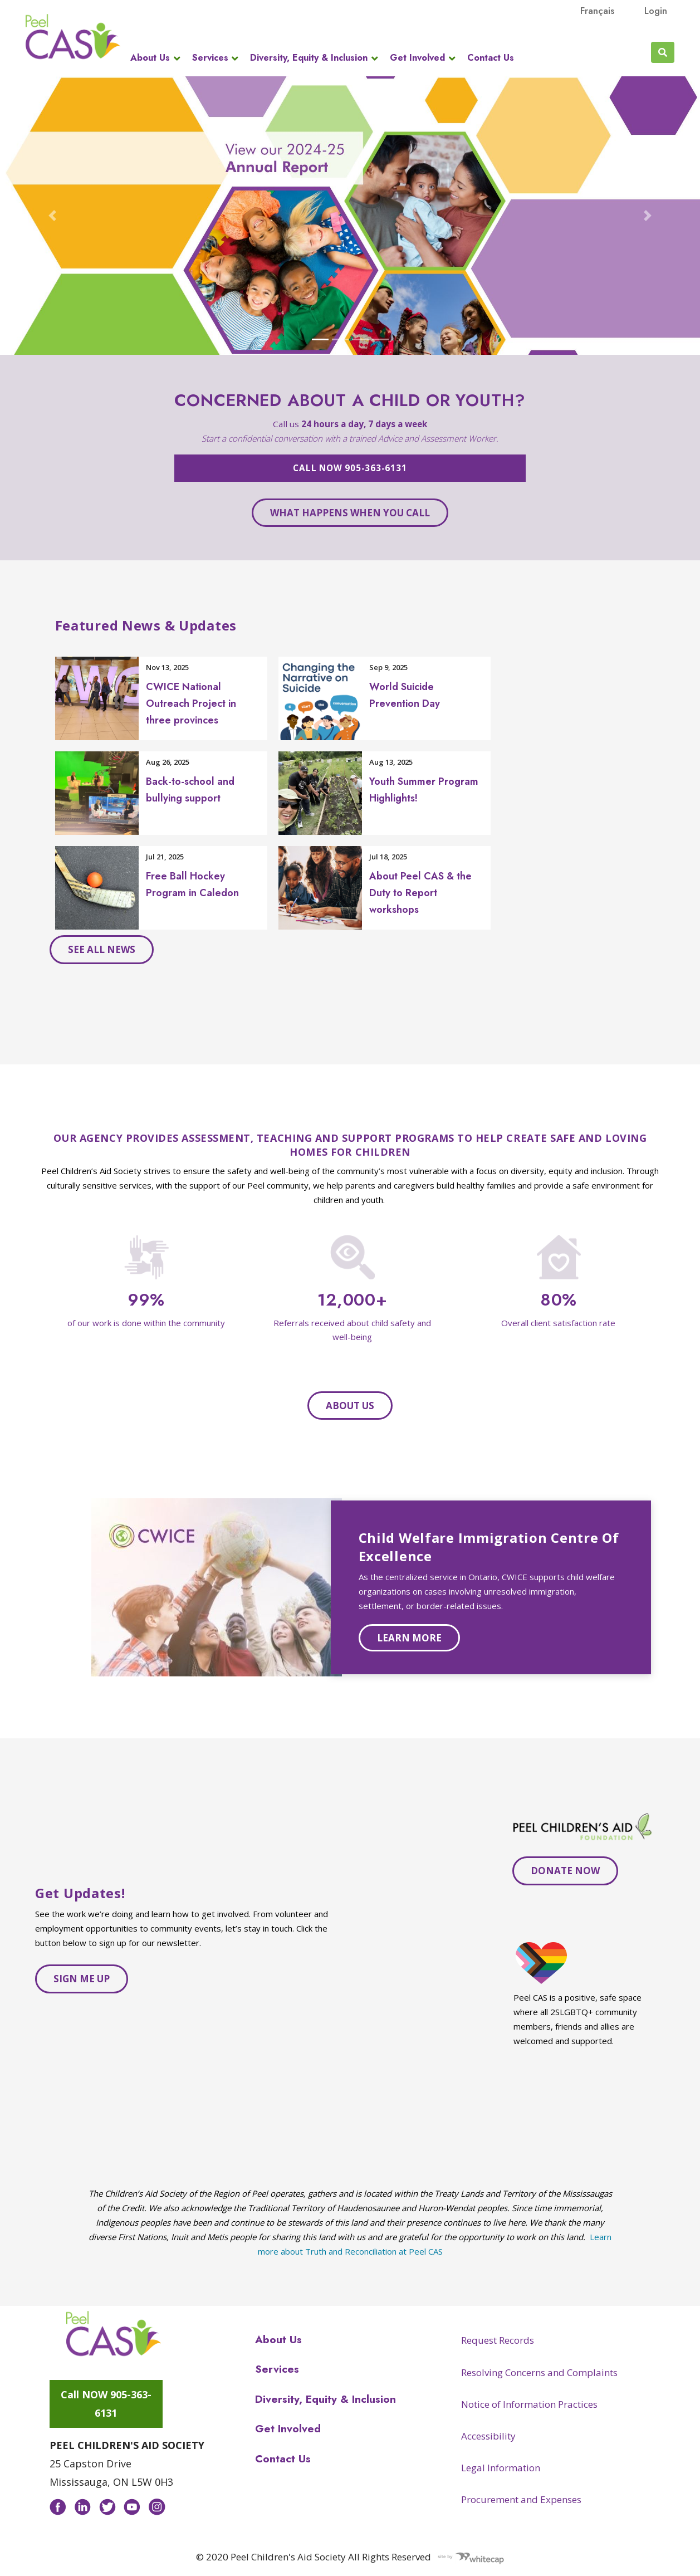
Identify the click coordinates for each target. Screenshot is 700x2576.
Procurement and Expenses (521, 2499)
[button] (52, 215)
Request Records (497, 2340)
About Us (150, 58)
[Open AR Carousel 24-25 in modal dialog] (350, 215)
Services (210, 58)
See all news (101, 949)
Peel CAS (73, 37)
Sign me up (81, 1978)
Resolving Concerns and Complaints (539, 2372)
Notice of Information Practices (529, 2404)
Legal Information (500, 2467)
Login (655, 10)
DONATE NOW (565, 1870)
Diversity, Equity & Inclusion (309, 58)
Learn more (409, 1637)
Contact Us (490, 58)
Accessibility (488, 2436)
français (597, 10)
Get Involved (417, 58)
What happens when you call (350, 512)
